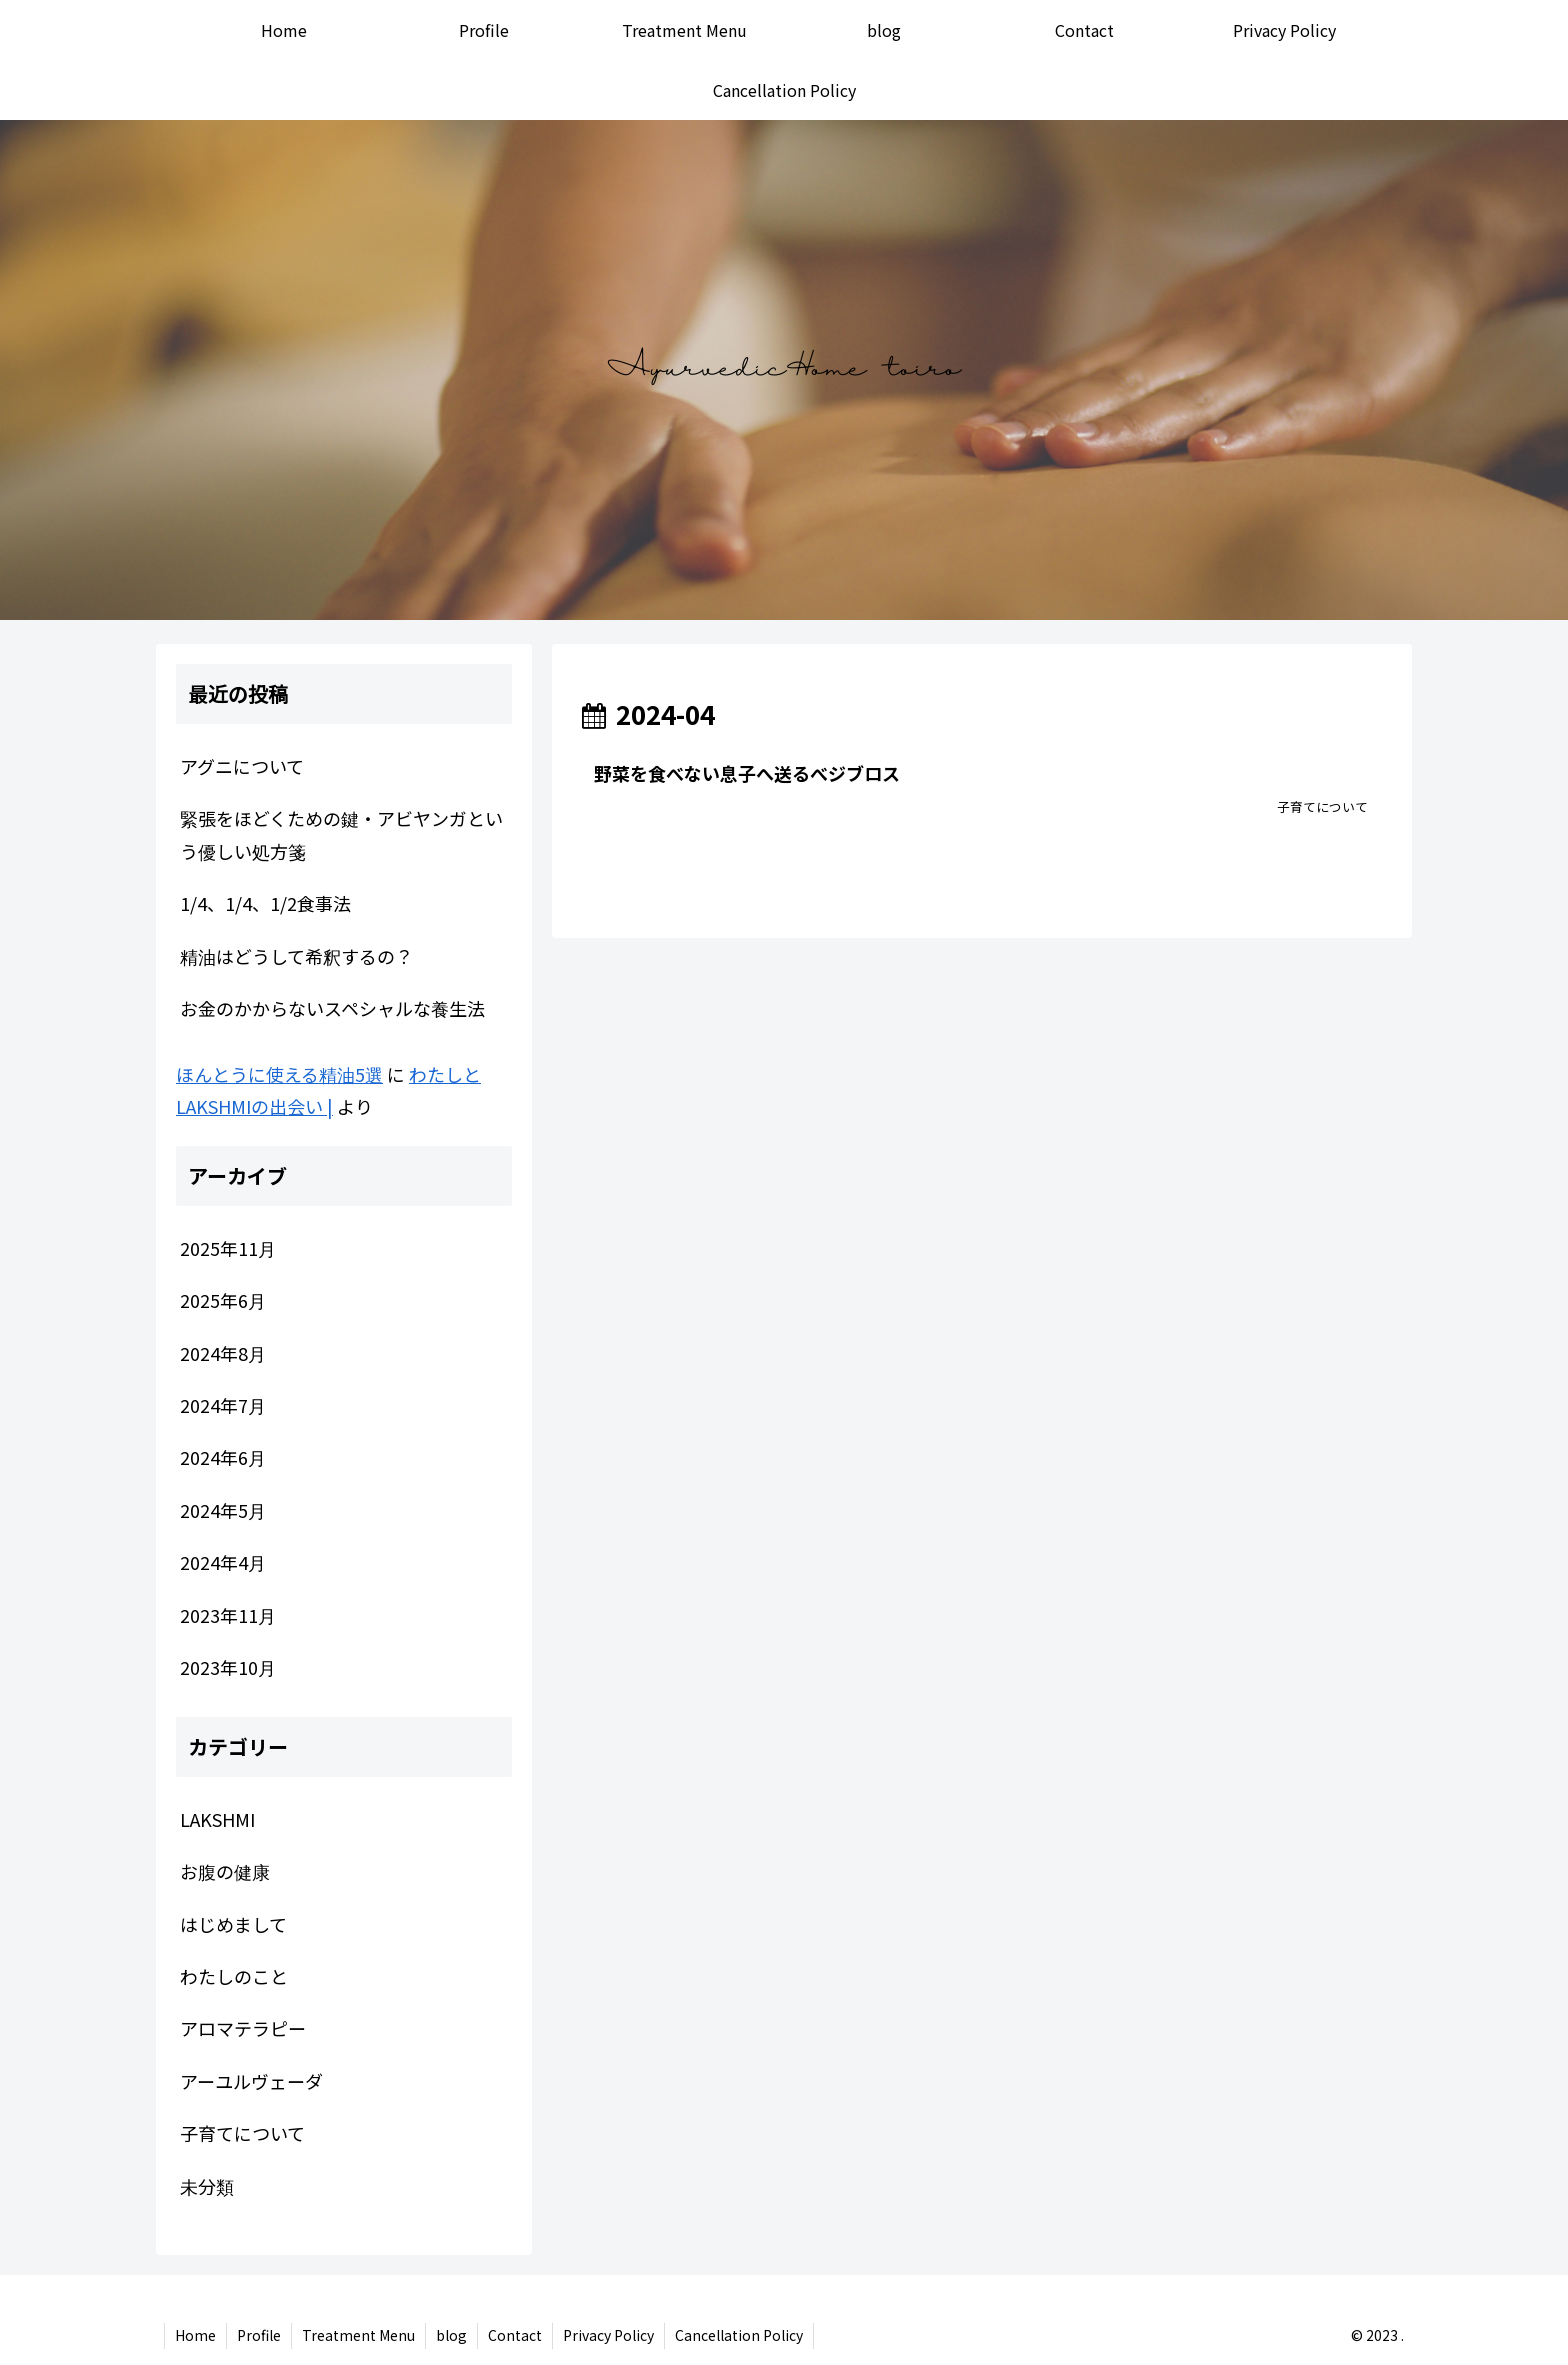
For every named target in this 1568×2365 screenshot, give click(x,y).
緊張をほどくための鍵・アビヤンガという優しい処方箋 (341, 834)
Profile (259, 2335)
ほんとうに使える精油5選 (279, 1074)
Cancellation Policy (739, 2335)
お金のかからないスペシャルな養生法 (332, 1008)
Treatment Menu (358, 2335)
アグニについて (242, 766)
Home (195, 2335)
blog (451, 2335)
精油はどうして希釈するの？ (296, 956)
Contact (515, 2335)
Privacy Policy (608, 2335)
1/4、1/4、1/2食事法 (265, 903)
